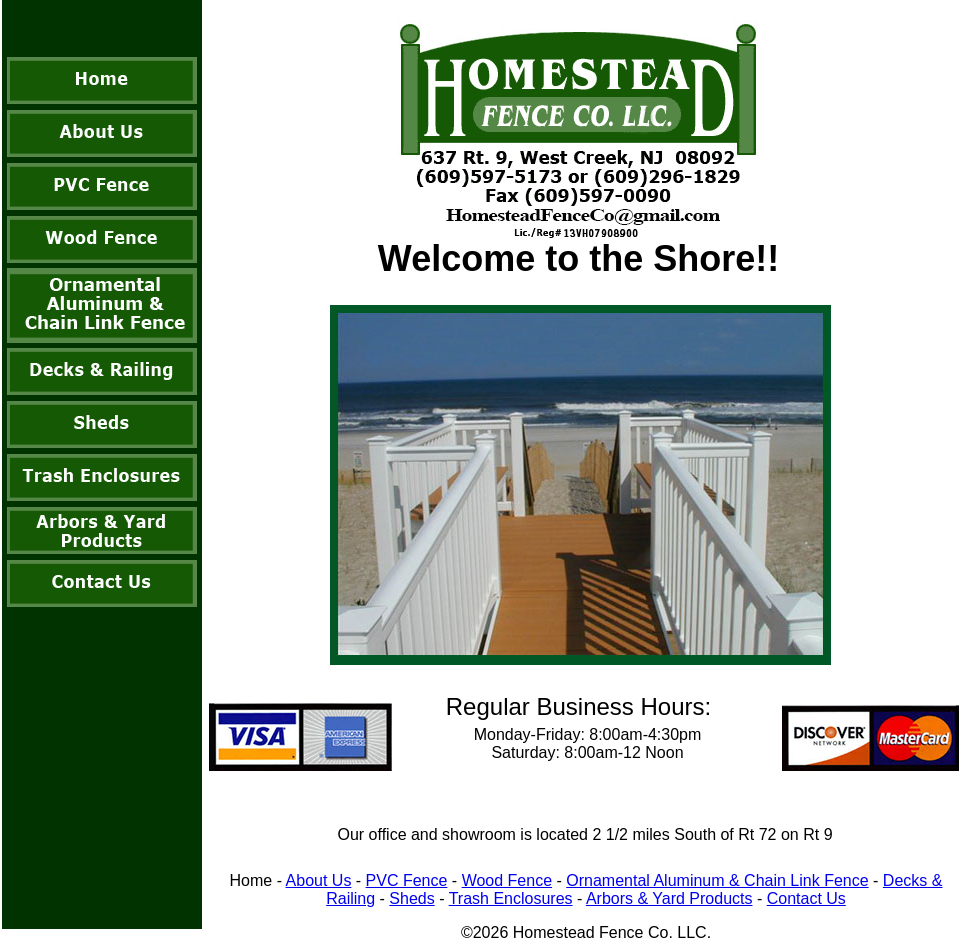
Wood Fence (507, 880)
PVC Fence (407, 880)
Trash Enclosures (511, 898)
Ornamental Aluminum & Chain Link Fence (717, 880)
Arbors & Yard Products (669, 898)
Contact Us (806, 898)
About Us (319, 880)
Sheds (411, 898)
